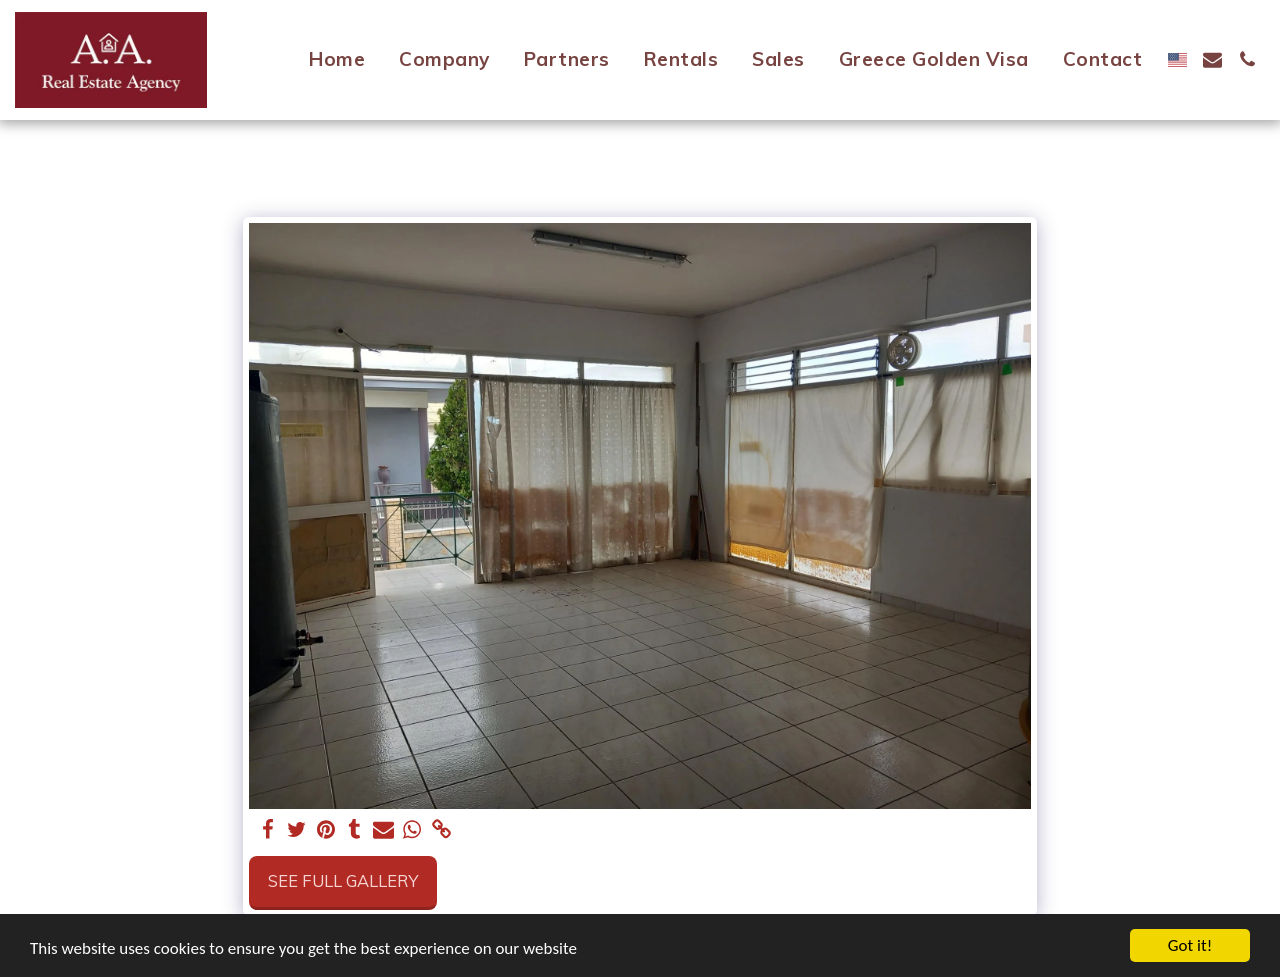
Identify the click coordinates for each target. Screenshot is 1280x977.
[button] (1212, 59)
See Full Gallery (343, 880)
